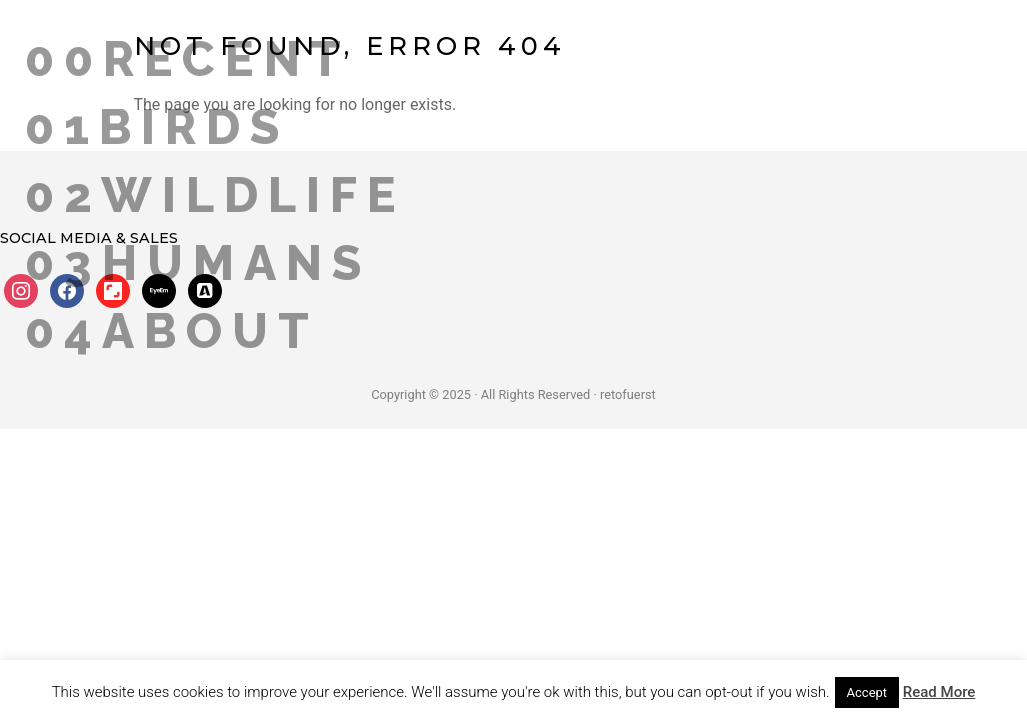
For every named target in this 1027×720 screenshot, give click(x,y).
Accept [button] (867, 692)
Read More (939, 692)
